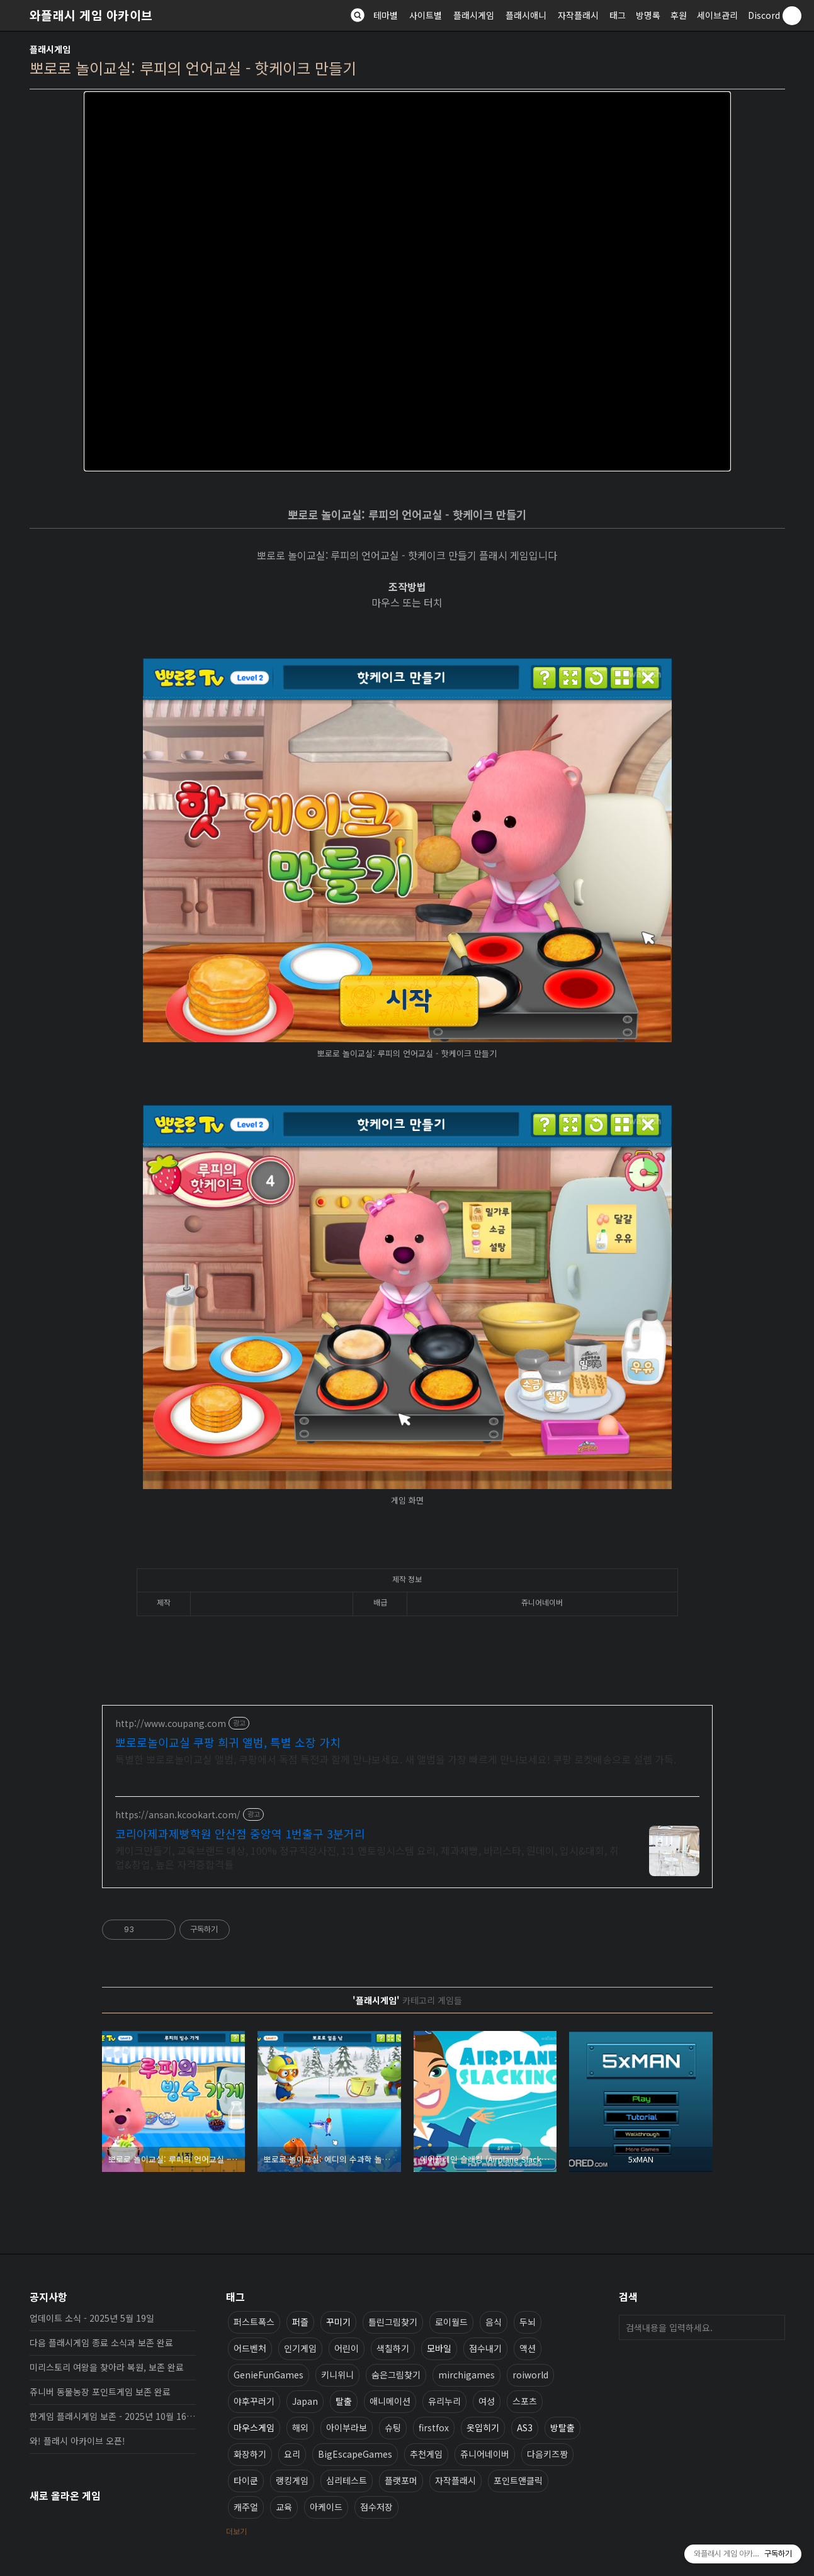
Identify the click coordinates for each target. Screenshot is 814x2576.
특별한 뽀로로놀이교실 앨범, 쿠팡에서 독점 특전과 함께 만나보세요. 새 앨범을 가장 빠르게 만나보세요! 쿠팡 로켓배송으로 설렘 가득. (395, 1759)
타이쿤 (246, 2480)
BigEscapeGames (355, 2454)
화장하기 (250, 2454)
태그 (617, 15)
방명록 (648, 15)
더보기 (236, 2531)
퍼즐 (300, 2321)
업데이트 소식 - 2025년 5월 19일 (92, 2318)
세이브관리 (717, 15)
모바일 (439, 2348)
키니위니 (337, 2374)
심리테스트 (346, 2480)
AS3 (525, 2427)
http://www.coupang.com (170, 1723)
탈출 (344, 2401)
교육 (284, 2506)
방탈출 (562, 2427)
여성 (486, 2401)
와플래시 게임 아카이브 (91, 15)
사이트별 (425, 15)
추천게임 (426, 2454)
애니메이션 (390, 2401)
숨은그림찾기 (396, 2374)
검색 (772, 2327)
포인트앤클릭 (518, 2480)
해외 (300, 2427)
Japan (305, 2401)
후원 (678, 15)
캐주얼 (246, 2506)
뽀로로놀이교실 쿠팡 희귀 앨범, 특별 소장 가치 (228, 1742)
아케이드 (326, 2506)
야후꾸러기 (254, 2401)
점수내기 (485, 2348)
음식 (493, 2321)
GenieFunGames (268, 2374)
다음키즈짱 (547, 2454)
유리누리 (444, 2401)
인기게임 (300, 2348)
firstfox (434, 2427)
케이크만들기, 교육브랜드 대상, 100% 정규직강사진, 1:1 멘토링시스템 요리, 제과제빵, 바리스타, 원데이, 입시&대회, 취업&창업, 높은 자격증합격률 (367, 1857)
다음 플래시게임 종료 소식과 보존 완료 (101, 2342)
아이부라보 (346, 2427)
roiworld (530, 2374)
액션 (527, 2348)
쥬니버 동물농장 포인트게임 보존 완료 (100, 2391)
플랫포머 (401, 2480)
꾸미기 (338, 2321)
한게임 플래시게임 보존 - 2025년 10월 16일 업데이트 (113, 2416)
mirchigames (466, 2374)
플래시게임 (473, 15)
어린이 (346, 2348)
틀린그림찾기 (392, 2321)
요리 (292, 2454)
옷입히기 (482, 2427)
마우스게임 (254, 2427)
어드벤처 (250, 2348)
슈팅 (393, 2427)
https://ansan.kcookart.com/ (177, 1814)
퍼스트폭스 (254, 2321)
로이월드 (451, 2321)
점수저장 (376, 2506)
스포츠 (524, 2401)
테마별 (385, 15)
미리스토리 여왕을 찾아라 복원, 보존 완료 (107, 2367)
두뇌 (527, 2321)
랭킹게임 (292, 2480)
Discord (764, 15)
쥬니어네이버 (484, 2454)
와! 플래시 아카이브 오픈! (77, 2440)
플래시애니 (526, 15)
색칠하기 (392, 2348)
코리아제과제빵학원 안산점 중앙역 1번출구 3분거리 (240, 1833)
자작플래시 (578, 15)
